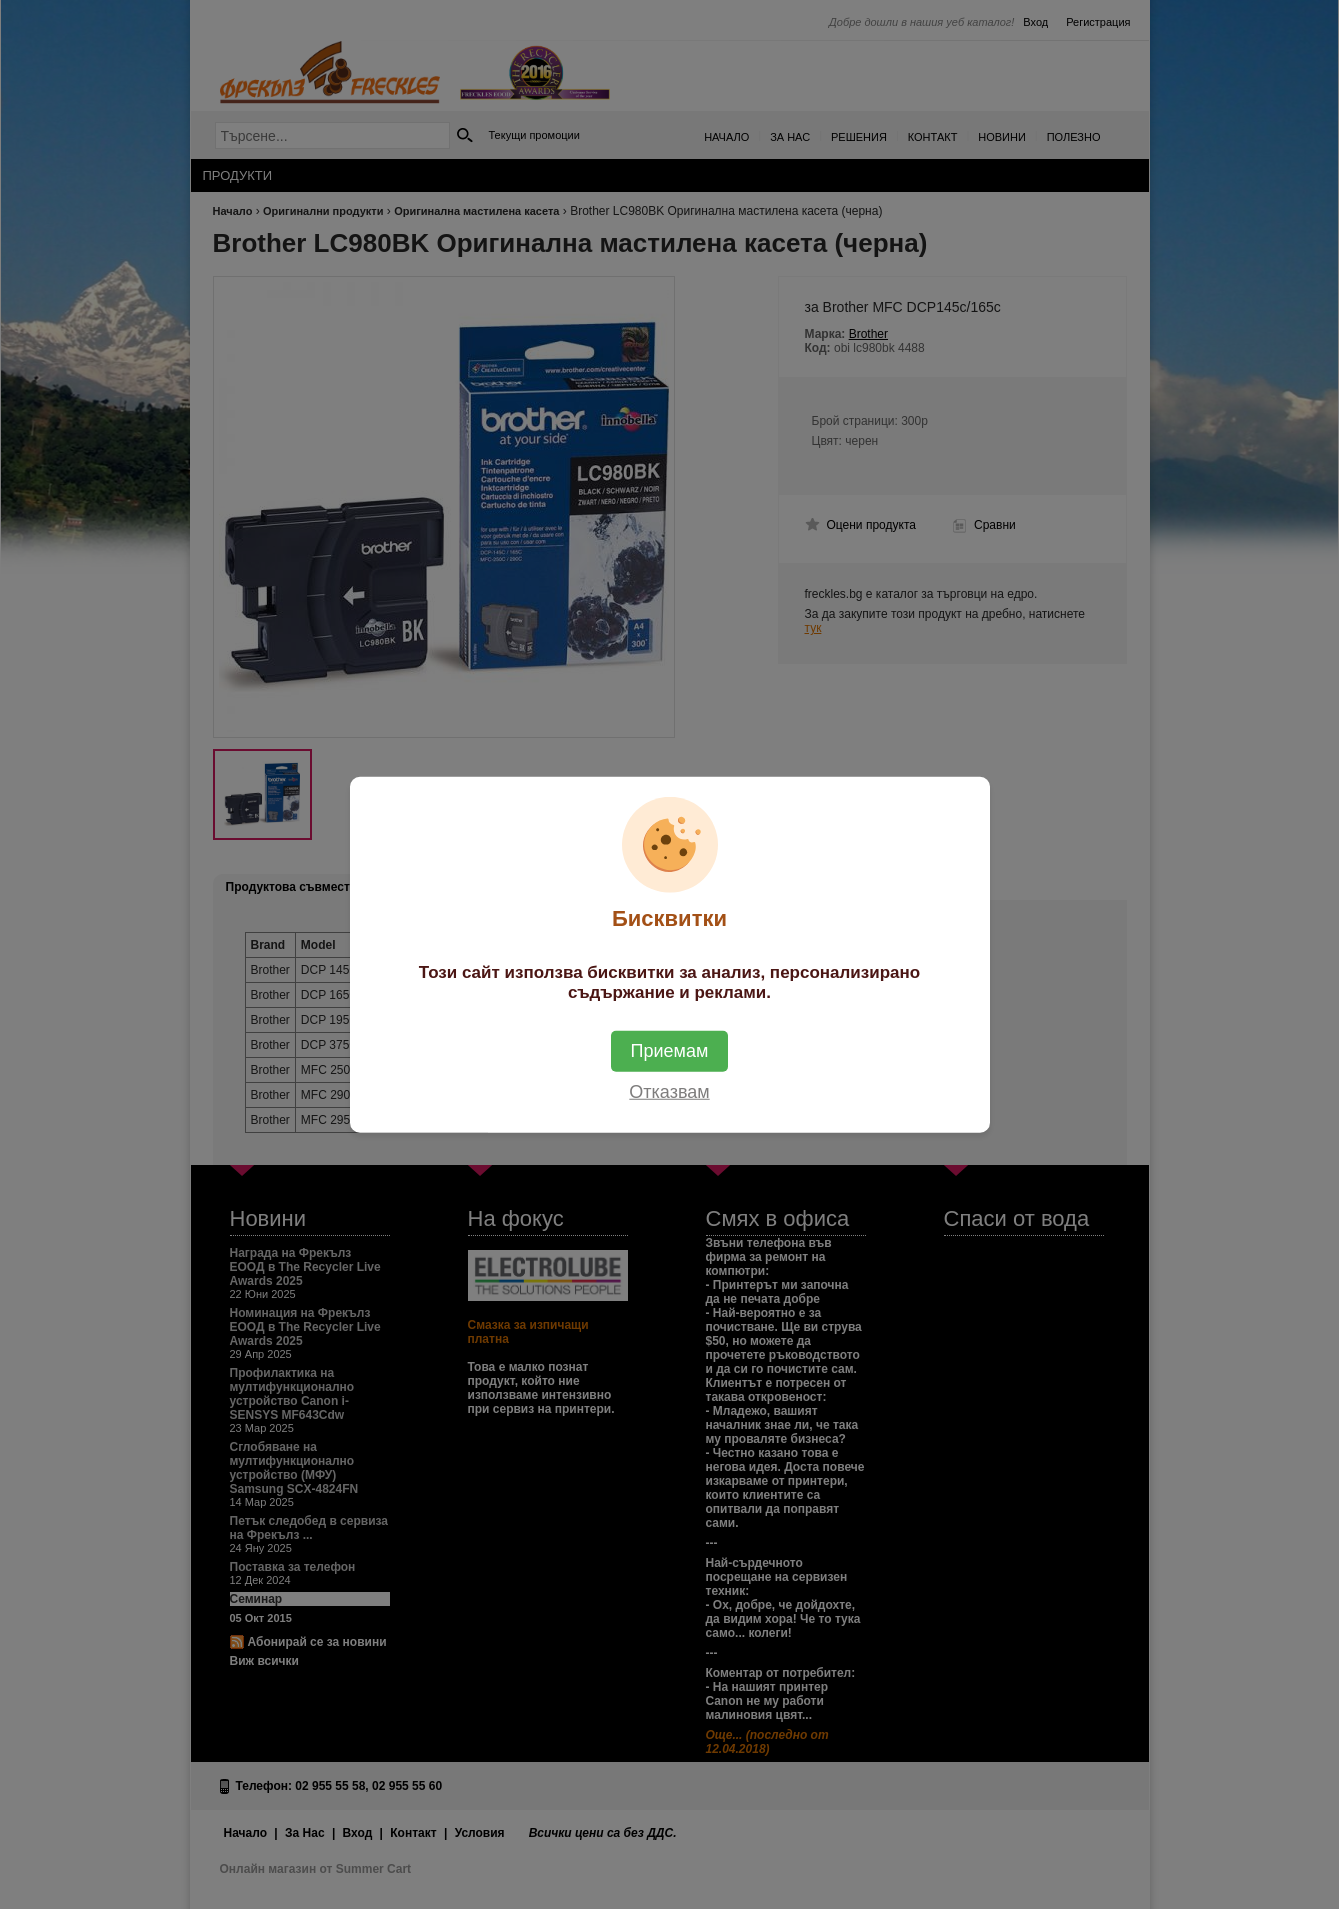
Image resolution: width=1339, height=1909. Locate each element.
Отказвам (669, 1092)
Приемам (670, 1051)
